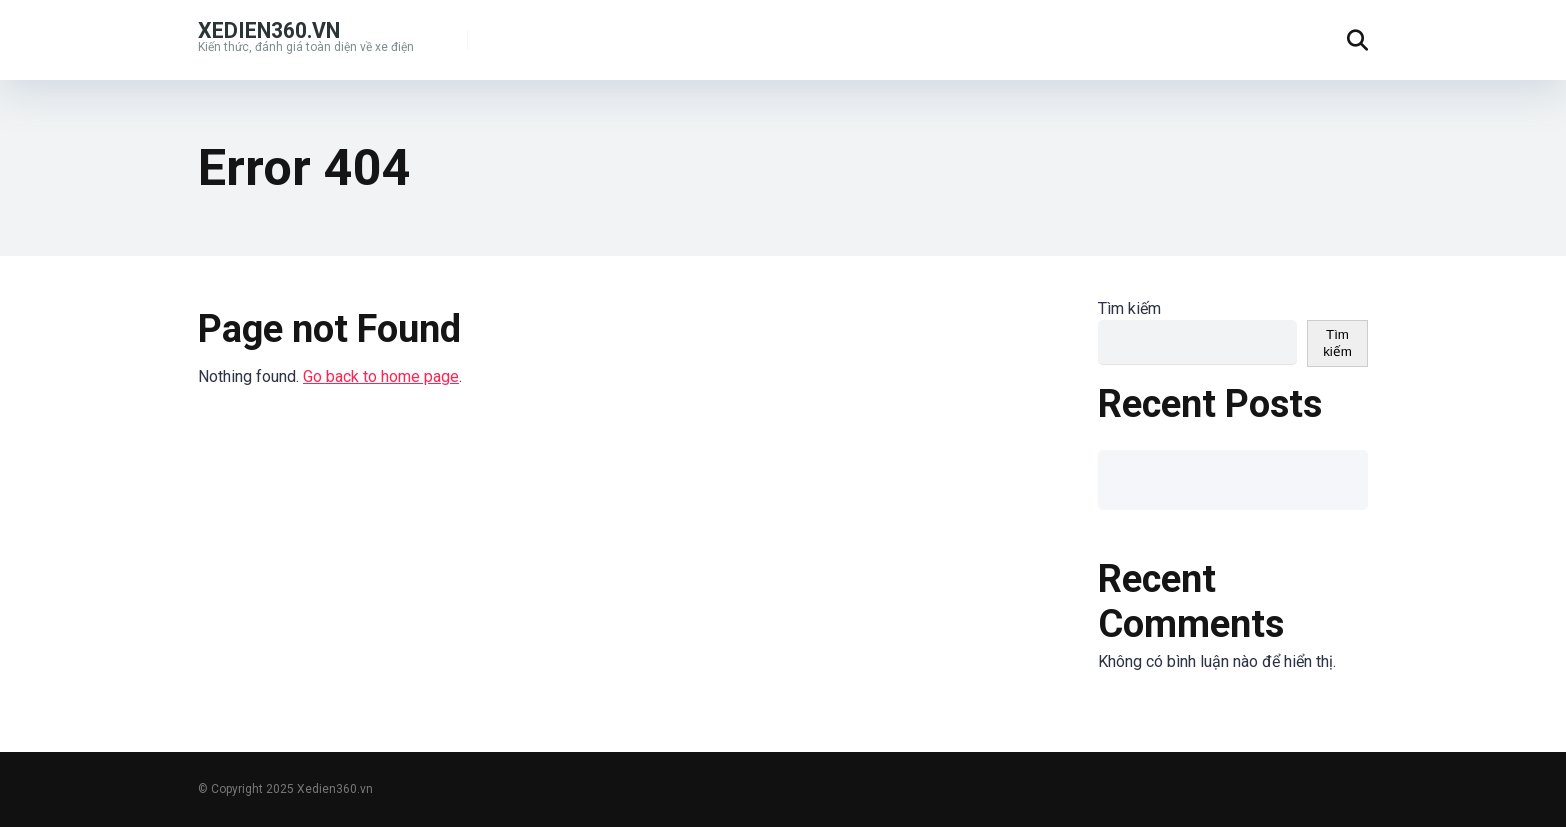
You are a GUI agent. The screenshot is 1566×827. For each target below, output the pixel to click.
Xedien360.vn (269, 29)
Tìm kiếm (1129, 308)
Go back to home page (381, 376)
